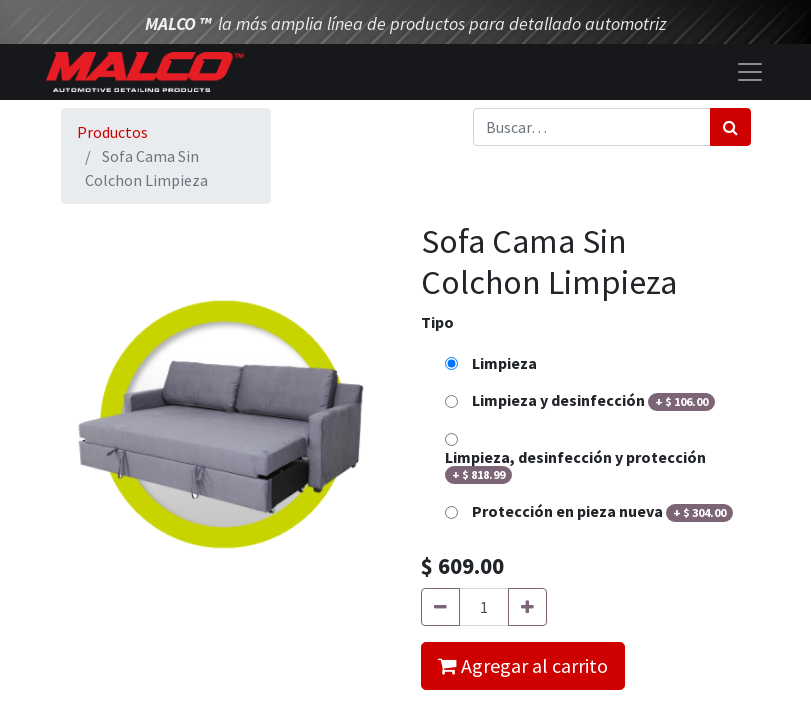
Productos (112, 132)
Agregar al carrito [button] (523, 665)
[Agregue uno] (527, 607)
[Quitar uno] (440, 607)
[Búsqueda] (730, 127)
